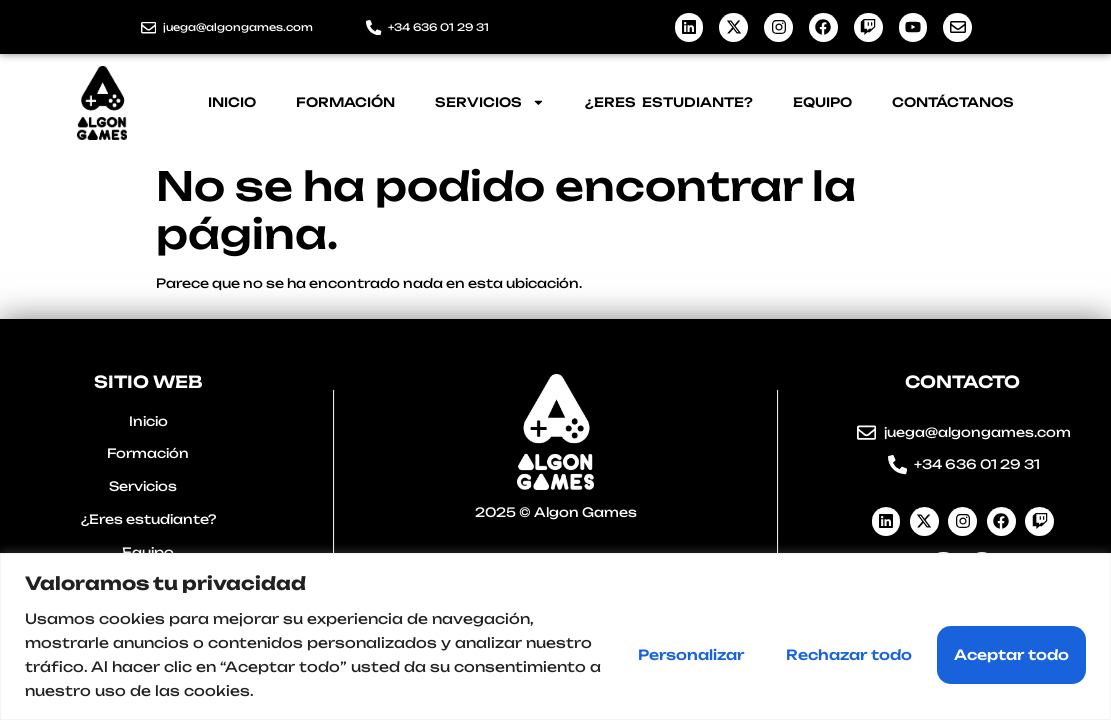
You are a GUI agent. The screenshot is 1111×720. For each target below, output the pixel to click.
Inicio (232, 102)
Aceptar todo (1011, 654)
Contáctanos (953, 102)
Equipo (822, 102)
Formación (345, 102)
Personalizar (691, 654)
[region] (555, 636)
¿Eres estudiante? (669, 102)
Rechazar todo (849, 654)
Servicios (490, 102)
